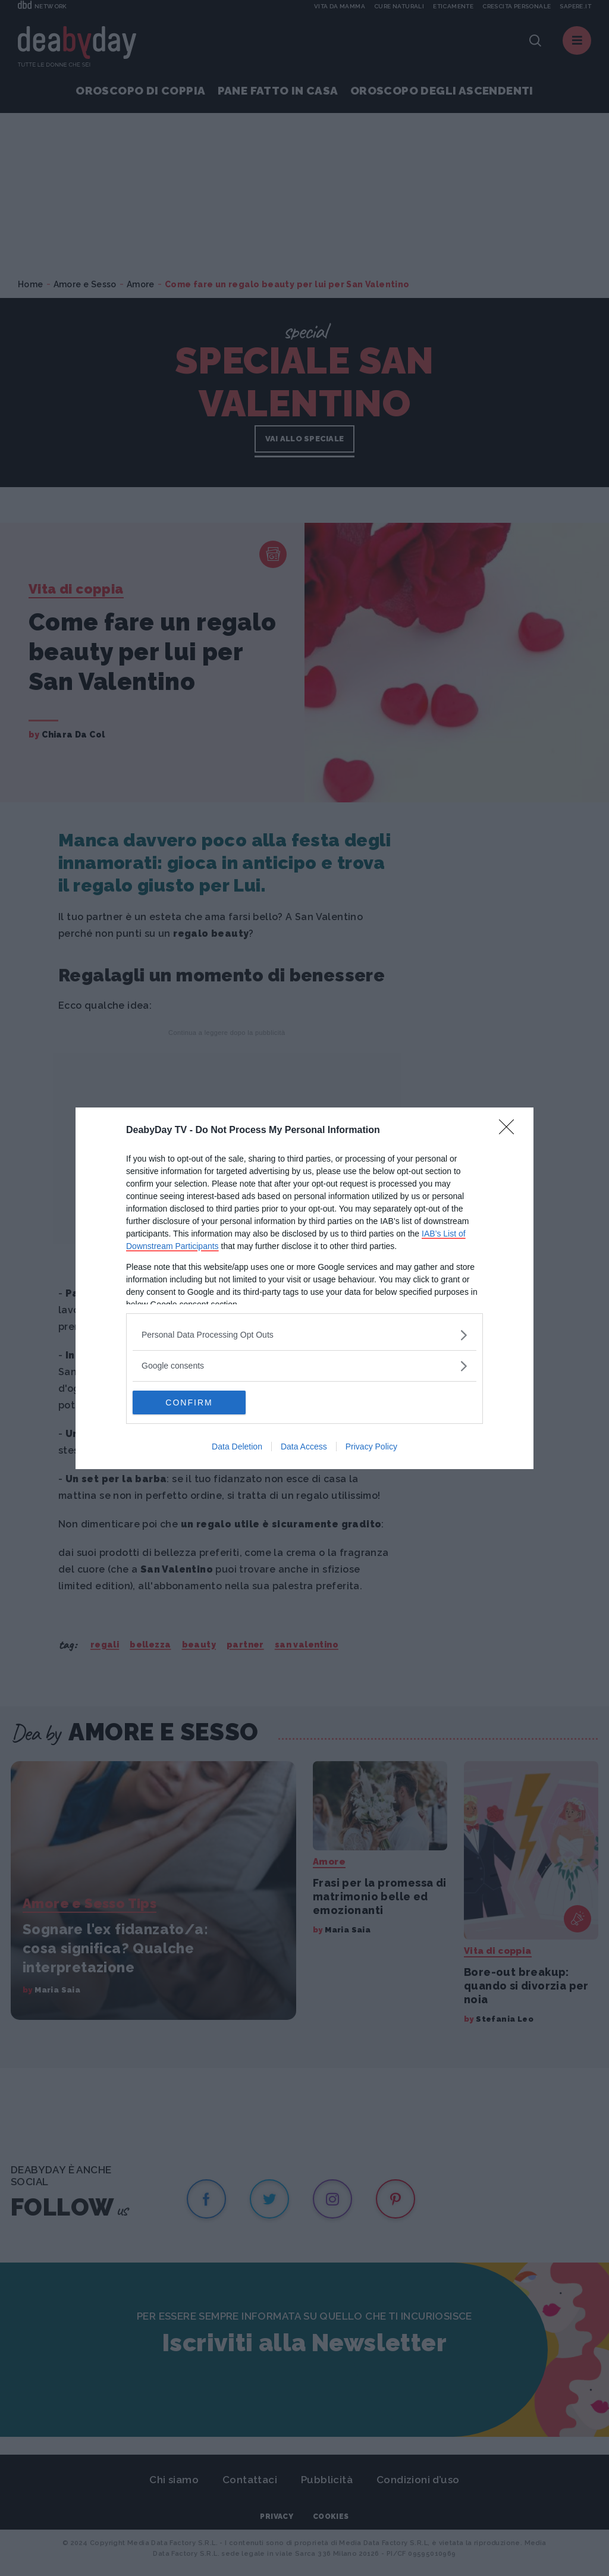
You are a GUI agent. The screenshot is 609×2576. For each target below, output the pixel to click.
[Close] (510, 1130)
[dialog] (304, 1288)
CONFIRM (188, 1402)
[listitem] (304, 1335)
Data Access (304, 1446)
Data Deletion (237, 1446)
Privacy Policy (371, 1446)
